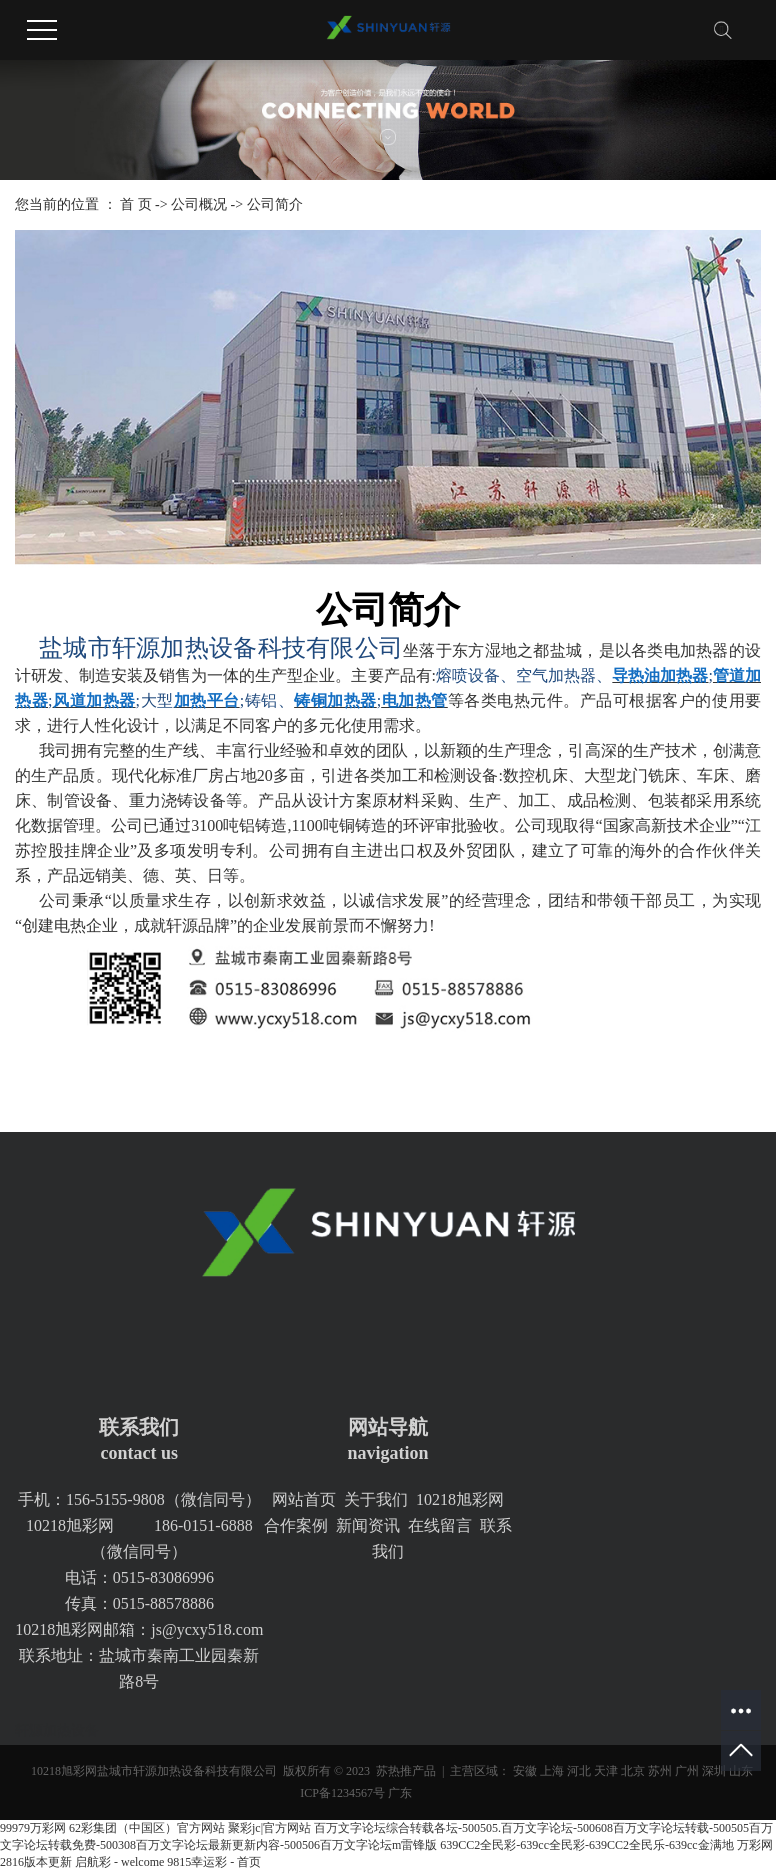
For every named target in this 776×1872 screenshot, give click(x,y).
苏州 (660, 1771)
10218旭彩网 (460, 1499)
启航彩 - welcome (119, 1862)
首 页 (136, 204)
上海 (552, 1771)
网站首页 (304, 1499)
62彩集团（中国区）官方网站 (147, 1828)
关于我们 (376, 1499)
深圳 (714, 1771)
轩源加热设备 (57, 1730)
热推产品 (412, 1771)
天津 (606, 1771)
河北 (579, 1771)
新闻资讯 (368, 1525)
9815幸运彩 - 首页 (214, 1862)
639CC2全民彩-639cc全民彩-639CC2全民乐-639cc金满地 (586, 1845)
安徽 (525, 1771)
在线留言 (440, 1525)
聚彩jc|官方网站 (269, 1828)
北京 (633, 1771)
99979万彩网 (33, 1828)
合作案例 (296, 1525)
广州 (687, 1771)
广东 (400, 1793)
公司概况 (199, 204)
